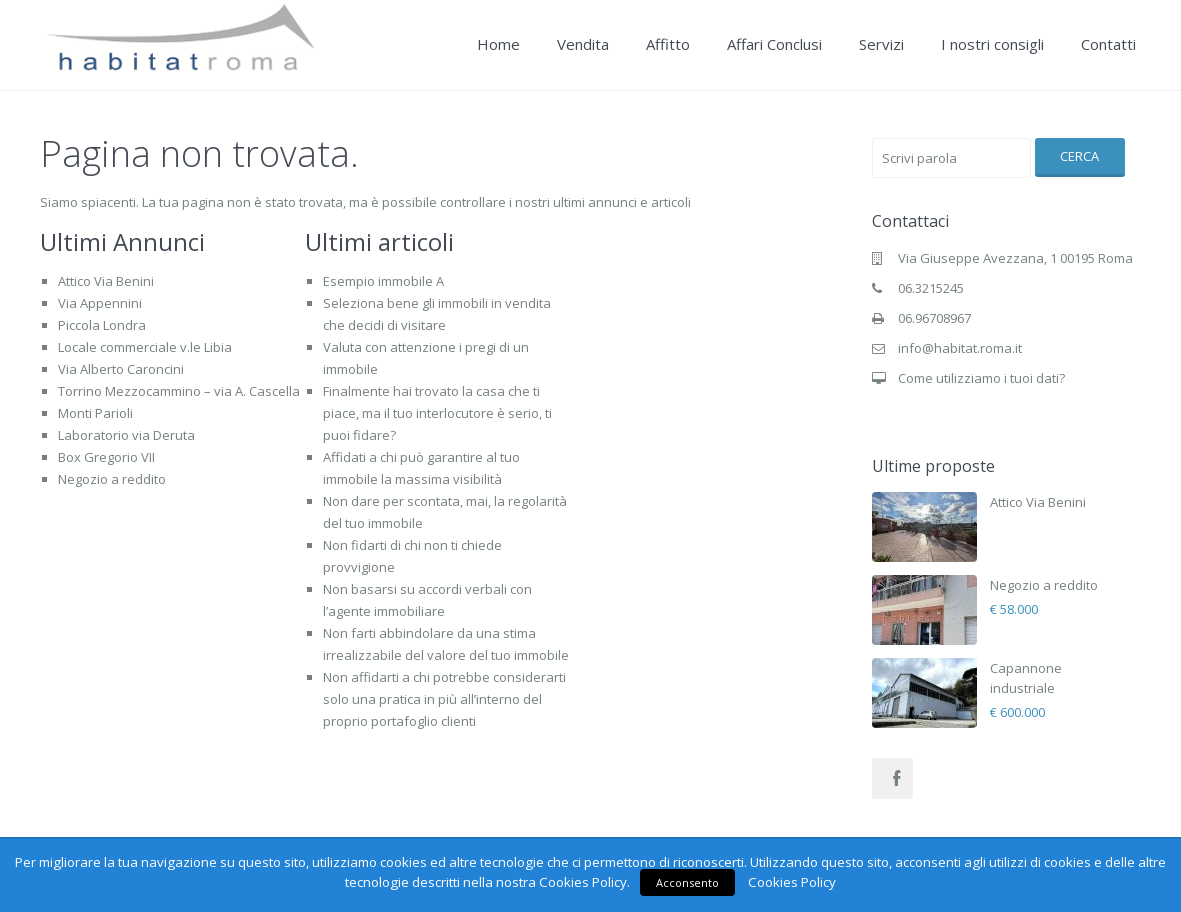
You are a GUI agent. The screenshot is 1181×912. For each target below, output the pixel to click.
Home (498, 44)
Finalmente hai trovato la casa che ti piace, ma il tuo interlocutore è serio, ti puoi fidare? (437, 413)
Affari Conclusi (774, 44)
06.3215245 (931, 288)
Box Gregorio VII (106, 457)
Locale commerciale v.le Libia (145, 347)
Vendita (583, 44)
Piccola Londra (102, 325)
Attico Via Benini (106, 281)
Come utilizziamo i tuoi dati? (981, 378)
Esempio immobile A (383, 281)
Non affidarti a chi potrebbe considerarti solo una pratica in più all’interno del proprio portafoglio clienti (444, 699)
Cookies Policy (792, 882)
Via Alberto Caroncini (121, 369)
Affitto (668, 44)
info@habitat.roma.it (960, 348)
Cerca (1079, 156)
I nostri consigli (992, 44)
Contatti (1108, 44)
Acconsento (687, 882)
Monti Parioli (95, 413)
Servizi (881, 44)
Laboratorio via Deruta (126, 435)
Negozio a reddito (112, 479)
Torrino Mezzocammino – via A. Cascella (179, 391)
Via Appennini (100, 303)
